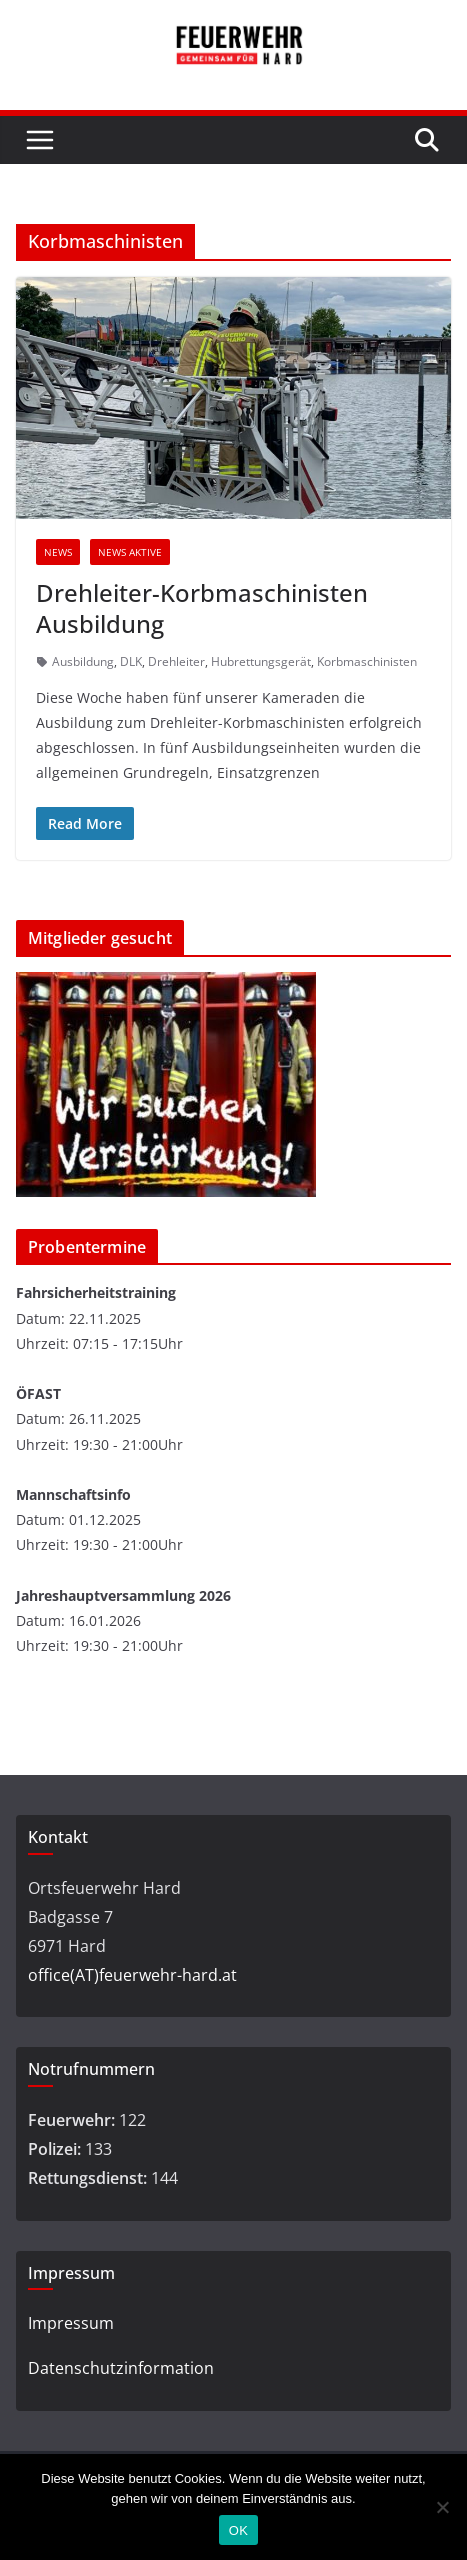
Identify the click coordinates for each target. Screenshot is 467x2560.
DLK (131, 661)
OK (238, 2530)
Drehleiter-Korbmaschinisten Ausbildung (202, 608)
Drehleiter (176, 661)
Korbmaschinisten (367, 661)
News (58, 552)
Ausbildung (83, 661)
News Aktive (130, 552)
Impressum (71, 2323)
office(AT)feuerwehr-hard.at (132, 1975)
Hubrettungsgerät (261, 661)
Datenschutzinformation (121, 2368)
